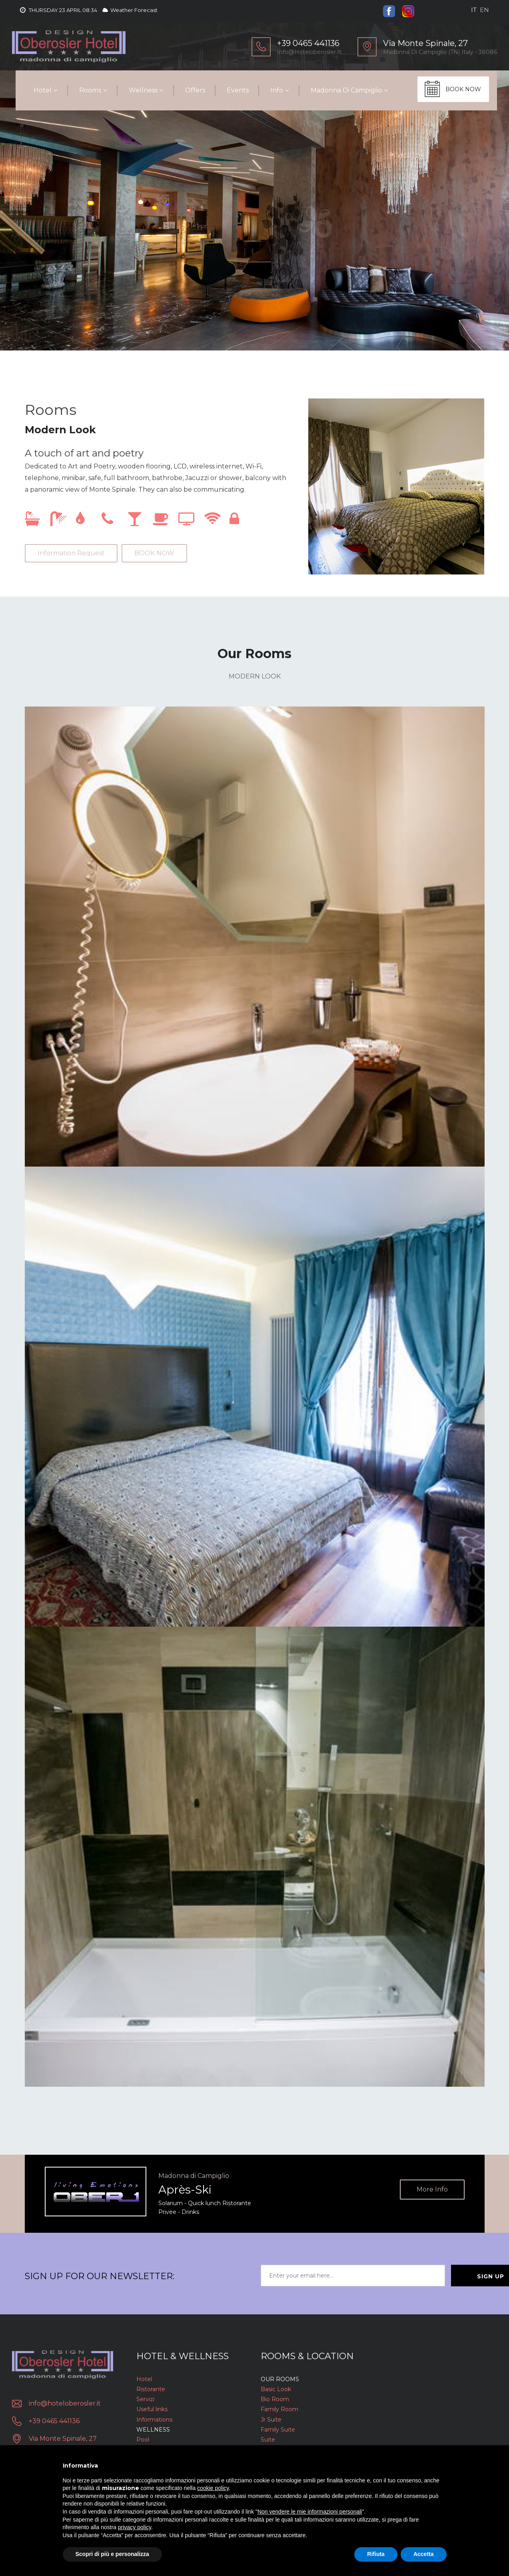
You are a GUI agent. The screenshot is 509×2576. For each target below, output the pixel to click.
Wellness (139, 90)
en (484, 10)
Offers (192, 90)
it (474, 10)
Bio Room (275, 2399)
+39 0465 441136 (54, 2421)
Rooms (87, 90)
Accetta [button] (423, 2554)
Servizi (145, 2399)
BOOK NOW (463, 89)
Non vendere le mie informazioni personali (309, 2511)
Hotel (39, 90)
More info (432, 2190)
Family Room (279, 2409)
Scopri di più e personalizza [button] (112, 2554)
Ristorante (150, 2389)
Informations (154, 2419)
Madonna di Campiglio (343, 90)
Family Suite (278, 2429)
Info (273, 90)
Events (234, 90)
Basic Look (276, 2389)
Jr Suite (271, 2419)
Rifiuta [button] (376, 2554)
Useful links (152, 2409)
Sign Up (444, 2276)
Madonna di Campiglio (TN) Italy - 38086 (440, 52)
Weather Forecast (130, 10)
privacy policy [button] (134, 2527)
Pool (142, 2439)
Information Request (71, 553)
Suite (268, 2439)
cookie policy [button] (213, 2488)
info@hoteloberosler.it (309, 52)
